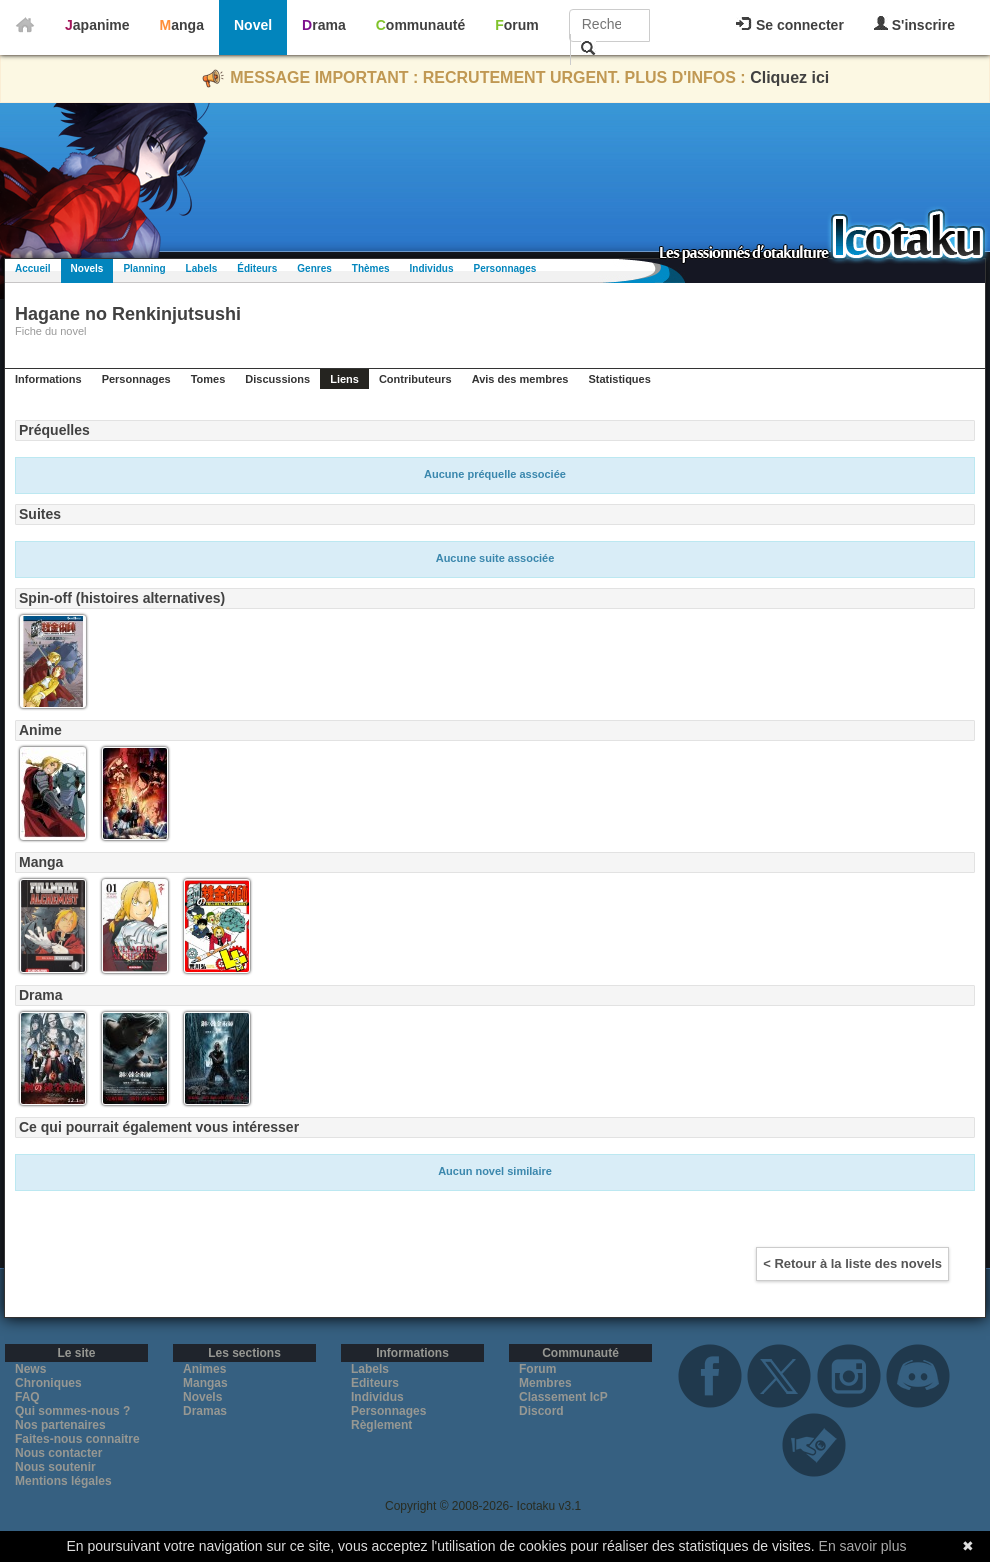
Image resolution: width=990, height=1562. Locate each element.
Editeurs (375, 1383)
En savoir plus (863, 1546)
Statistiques (619, 379)
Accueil (33, 268)
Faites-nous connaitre (77, 1439)
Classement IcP (563, 1397)
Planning (144, 268)
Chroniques (48, 1383)
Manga (182, 25)
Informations (48, 379)
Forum (517, 25)
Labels (202, 268)
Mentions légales (63, 1481)
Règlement (381, 1425)
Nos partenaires (60, 1425)
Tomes (208, 379)
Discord (541, 1411)
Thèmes (371, 268)
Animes (204, 1369)
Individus (432, 268)
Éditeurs (257, 268)
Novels (87, 268)
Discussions (277, 379)
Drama (324, 25)
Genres (314, 268)
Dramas (205, 1411)
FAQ (27, 1397)
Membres (545, 1383)
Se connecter (790, 25)
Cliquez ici (789, 77)
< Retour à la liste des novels (852, 1263)
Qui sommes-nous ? (72, 1411)
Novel (253, 25)
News (30, 1369)
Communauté (420, 25)
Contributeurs (415, 379)
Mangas (205, 1383)
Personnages (504, 268)
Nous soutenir (55, 1467)
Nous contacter (58, 1453)
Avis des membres (520, 379)
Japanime (97, 25)
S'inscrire (914, 24)
